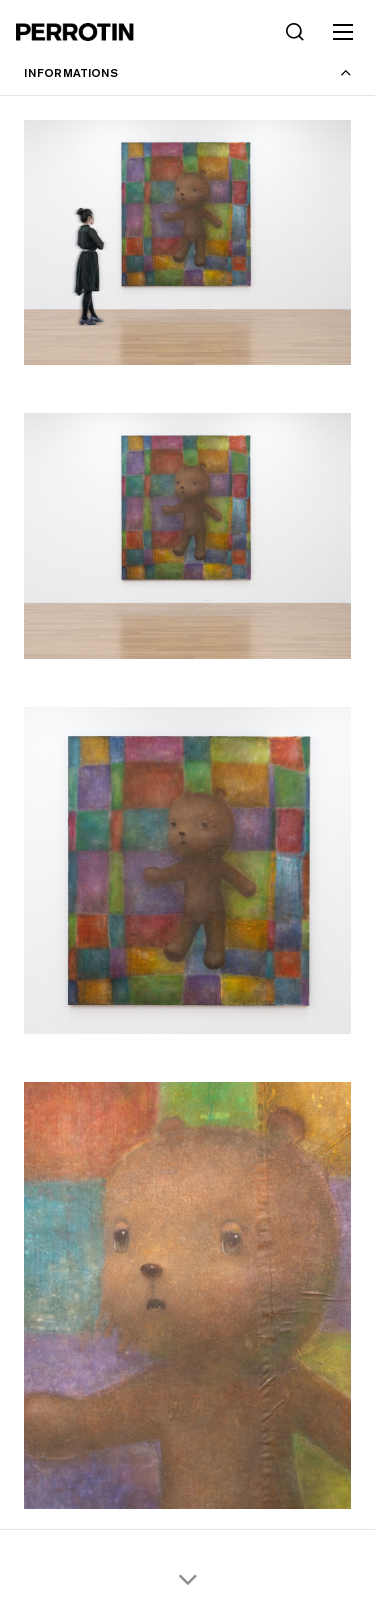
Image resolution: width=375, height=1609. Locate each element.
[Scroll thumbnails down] (187, 1579)
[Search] (295, 32)
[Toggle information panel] (187, 72)
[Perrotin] (75, 32)
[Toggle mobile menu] (343, 32)
